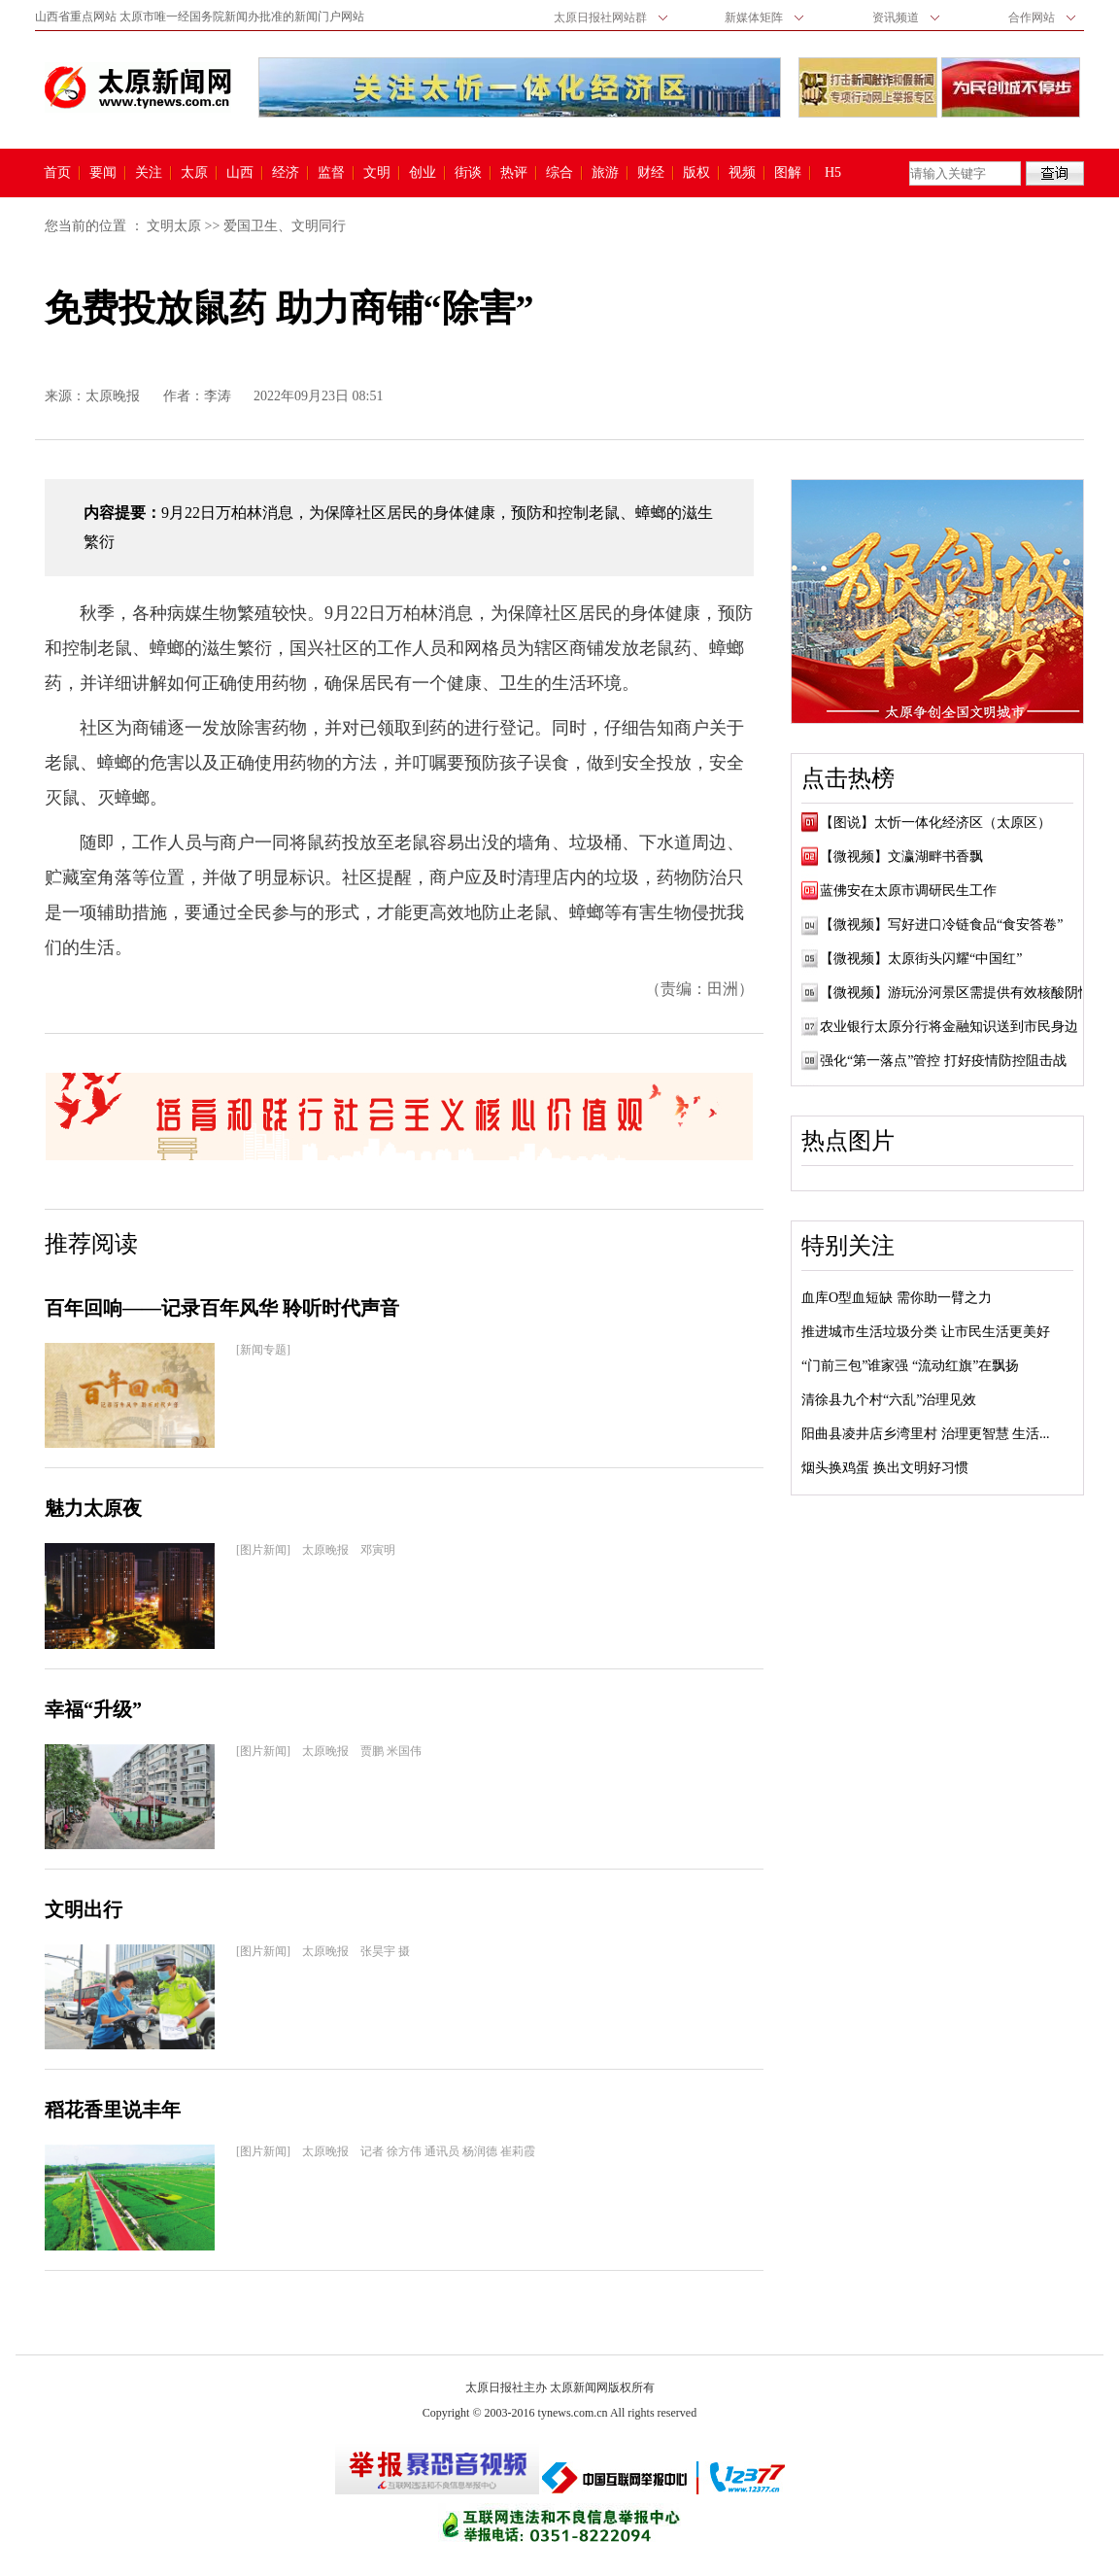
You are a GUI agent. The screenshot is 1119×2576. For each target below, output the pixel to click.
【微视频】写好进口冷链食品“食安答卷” (941, 924)
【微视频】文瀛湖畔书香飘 (901, 856)
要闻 (103, 173)
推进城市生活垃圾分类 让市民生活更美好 (925, 1331)
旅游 (605, 173)
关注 (148, 173)
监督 (331, 173)
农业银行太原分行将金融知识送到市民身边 (949, 1026)
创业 (422, 173)
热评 (513, 173)
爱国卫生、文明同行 (284, 226)
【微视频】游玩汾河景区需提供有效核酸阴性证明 (969, 992)
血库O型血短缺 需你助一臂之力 (896, 1297)
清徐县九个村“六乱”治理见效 (888, 1399)
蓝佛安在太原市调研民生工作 (908, 890)
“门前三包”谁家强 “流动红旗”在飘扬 (910, 1365)
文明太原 (174, 226)
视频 (742, 173)
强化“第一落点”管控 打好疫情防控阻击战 (943, 1060)
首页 (57, 173)
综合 (559, 173)
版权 (696, 173)
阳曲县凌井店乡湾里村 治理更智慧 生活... (925, 1433)
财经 (650, 173)
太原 (194, 173)
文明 (376, 173)
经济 (285, 173)
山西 (240, 173)
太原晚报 (112, 396)
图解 (787, 173)
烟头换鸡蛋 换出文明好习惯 (884, 1467)
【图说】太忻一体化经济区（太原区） (935, 822)
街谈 (468, 173)
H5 (840, 173)
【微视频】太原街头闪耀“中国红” (921, 958)
